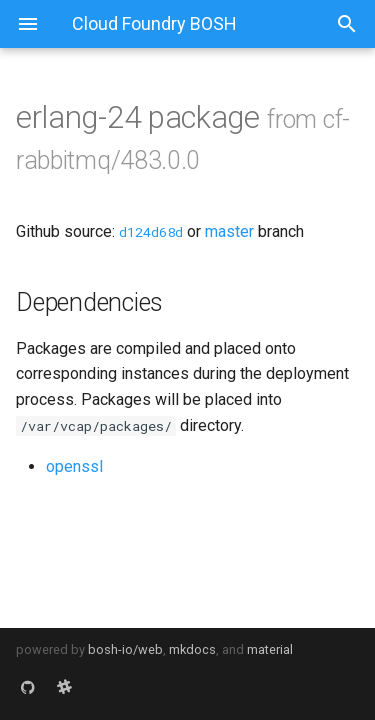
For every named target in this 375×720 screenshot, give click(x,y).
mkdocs (192, 649)
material (270, 649)
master (229, 231)
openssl (74, 466)
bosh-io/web (125, 649)
